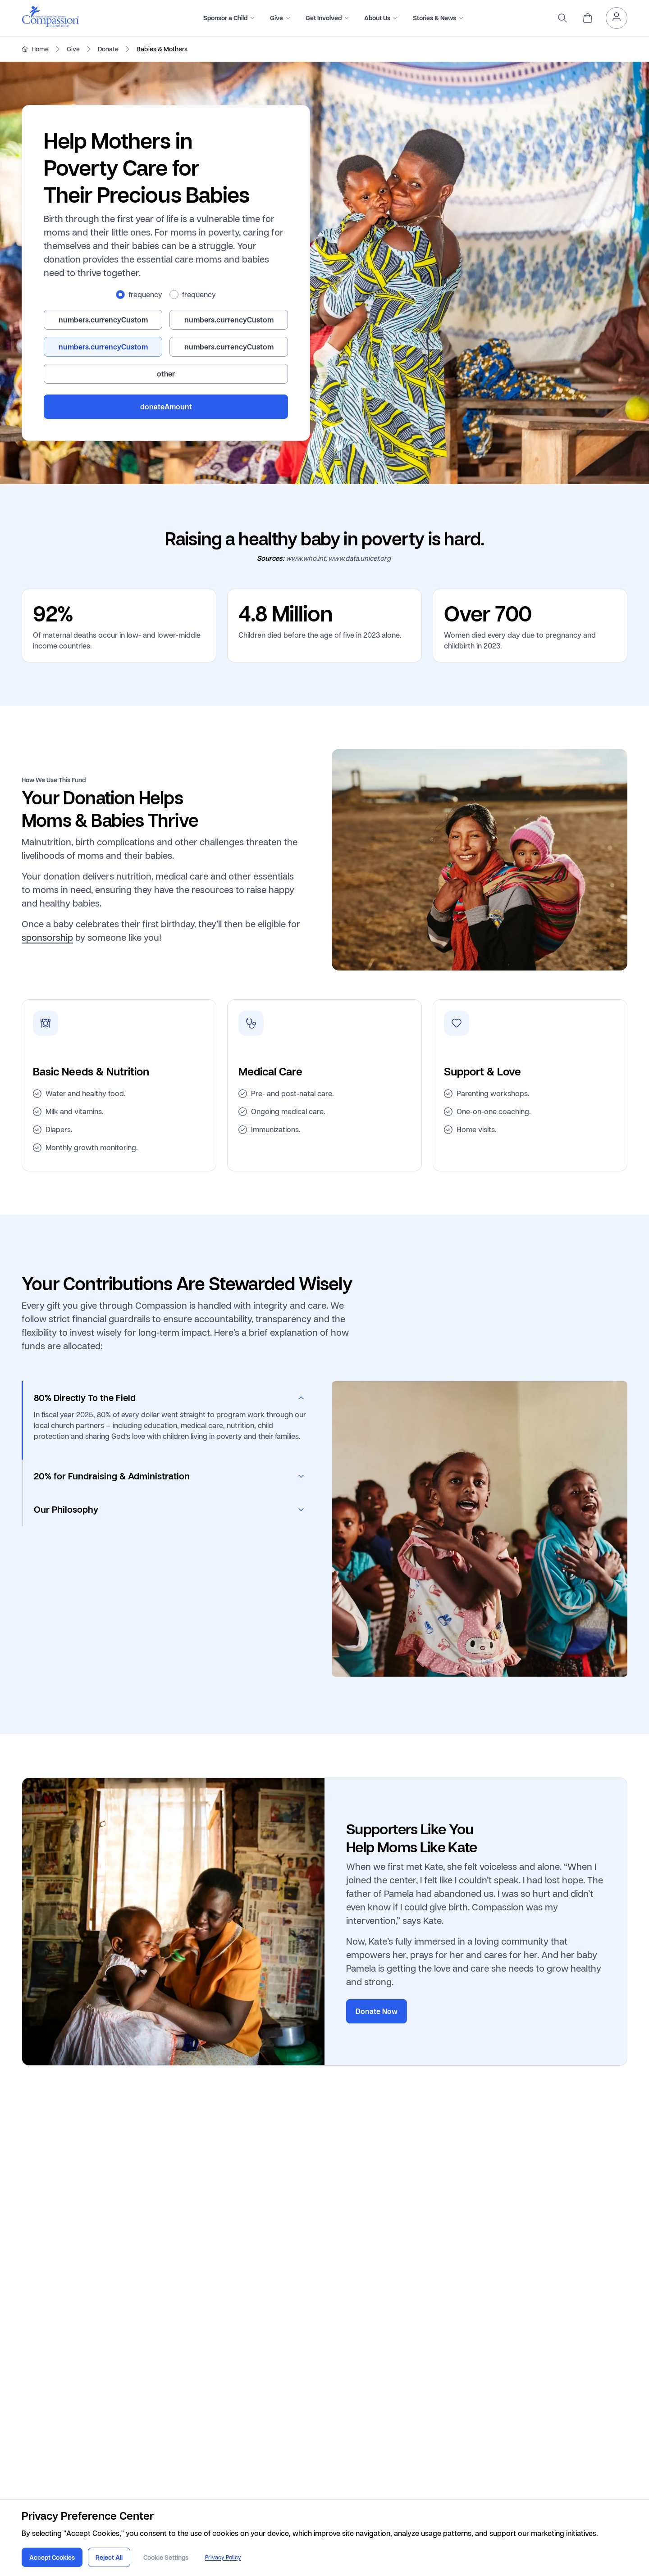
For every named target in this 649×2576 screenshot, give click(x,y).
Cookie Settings (165, 2557)
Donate (108, 49)
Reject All (109, 2557)
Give (73, 49)
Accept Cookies (52, 2557)
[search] (562, 18)
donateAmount (166, 407)
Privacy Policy (223, 2557)
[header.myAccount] (616, 18)
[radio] (120, 294)
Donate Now (377, 2011)
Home (40, 49)
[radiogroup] (166, 294)
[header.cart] (588, 18)
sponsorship (47, 937)
